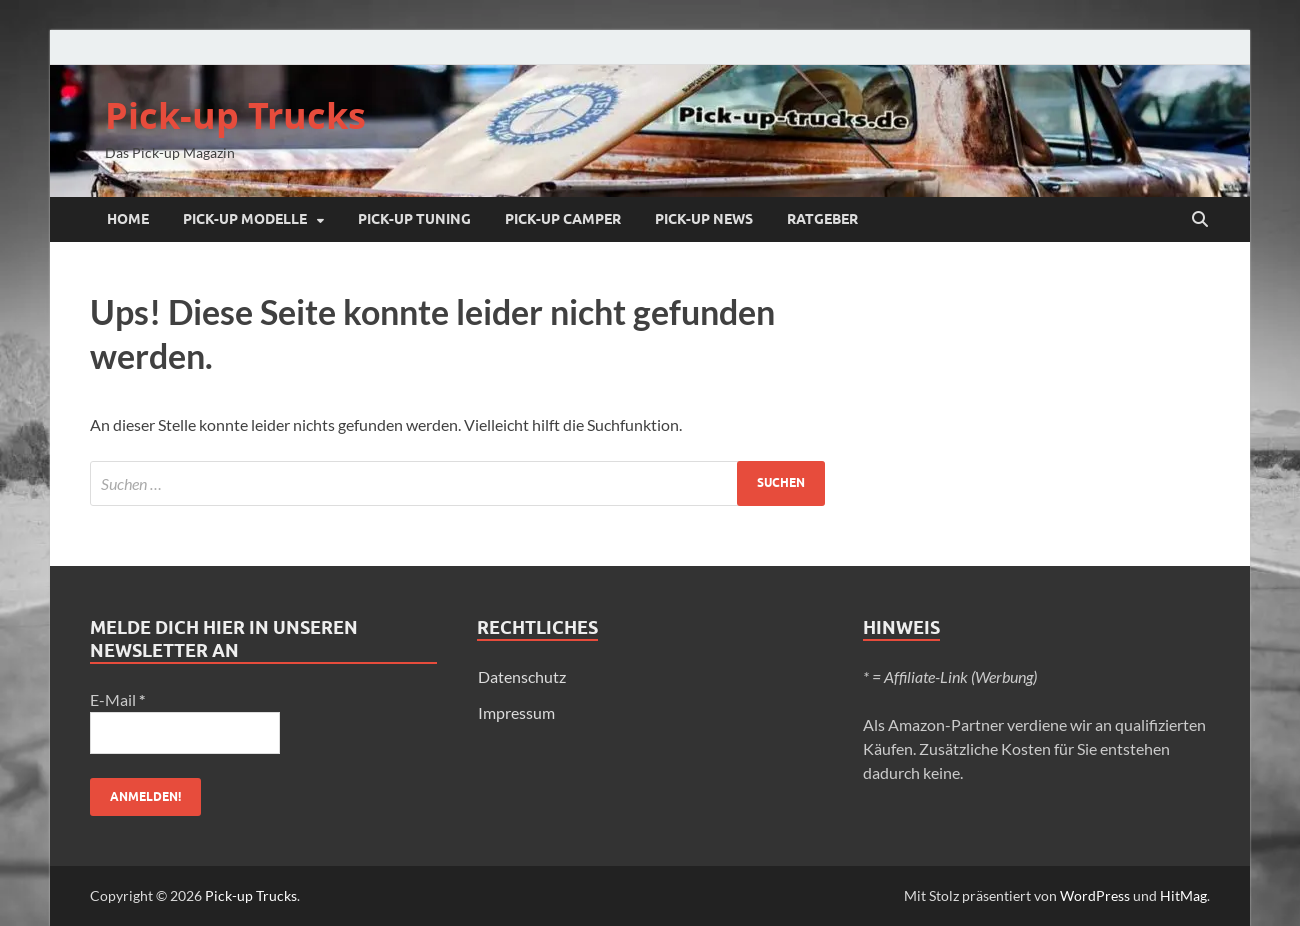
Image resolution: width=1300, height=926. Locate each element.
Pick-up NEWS (704, 219)
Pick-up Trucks (235, 115)
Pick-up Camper (563, 219)
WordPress (1095, 895)
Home (128, 219)
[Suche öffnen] (1200, 220)
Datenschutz (522, 676)
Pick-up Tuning (414, 219)
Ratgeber (822, 219)
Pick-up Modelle (245, 219)
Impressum (516, 712)
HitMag (1183, 895)
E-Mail (117, 699)
